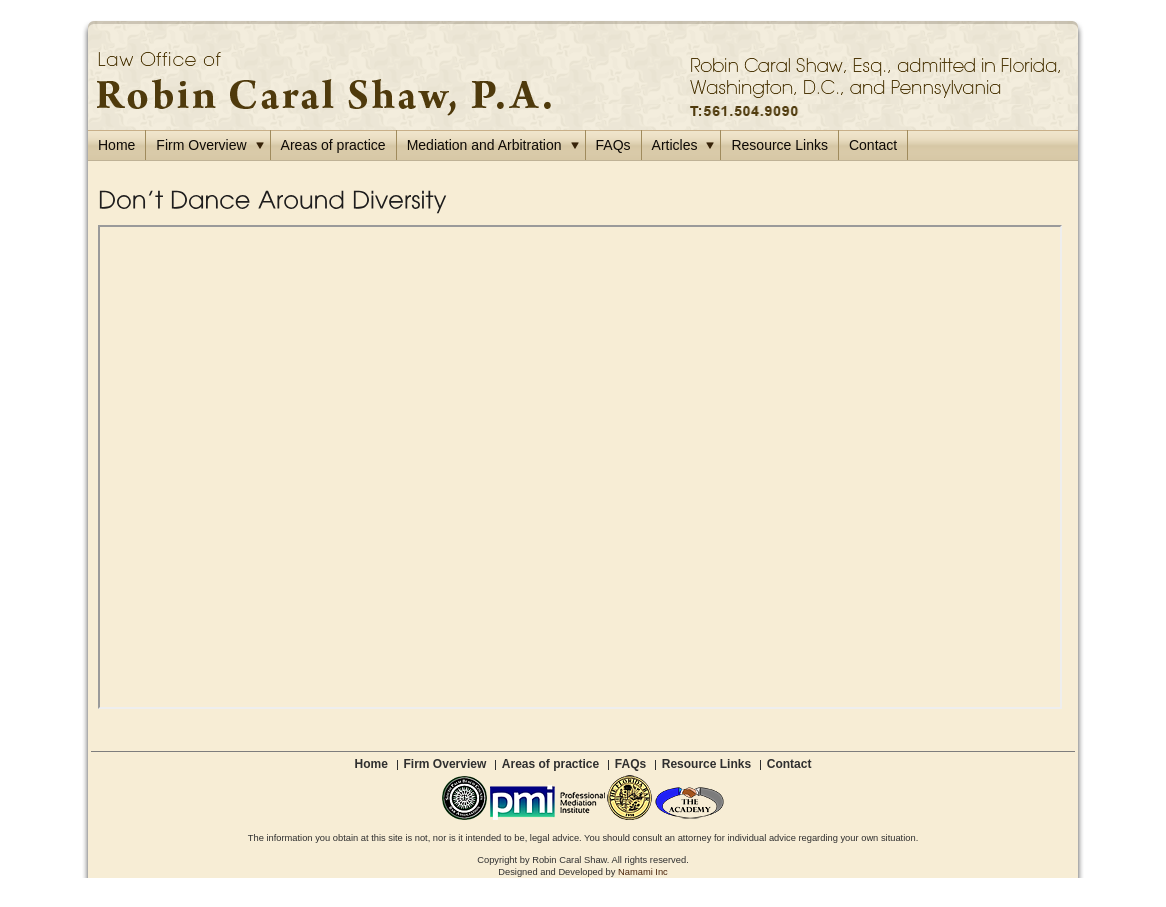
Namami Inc (643, 872)
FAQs (613, 145)
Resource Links (779, 145)
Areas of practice (333, 145)
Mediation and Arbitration (493, 145)
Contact (873, 145)
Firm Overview (209, 145)
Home (116, 145)
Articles (683, 145)
